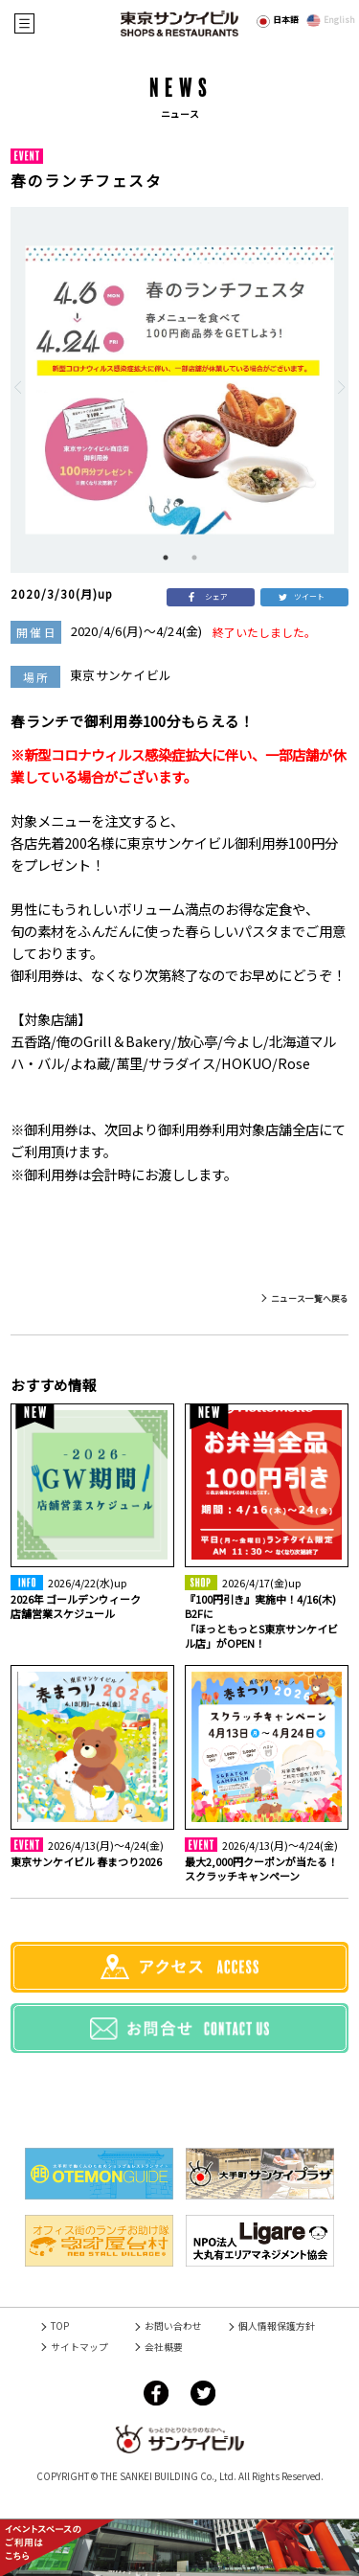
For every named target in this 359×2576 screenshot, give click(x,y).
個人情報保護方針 (276, 2326)
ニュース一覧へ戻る (309, 1298)
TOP (60, 2326)
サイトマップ (79, 2347)
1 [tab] (165, 557)
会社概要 (164, 2347)
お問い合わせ (173, 2326)
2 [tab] (194, 557)
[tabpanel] (179, 390)
